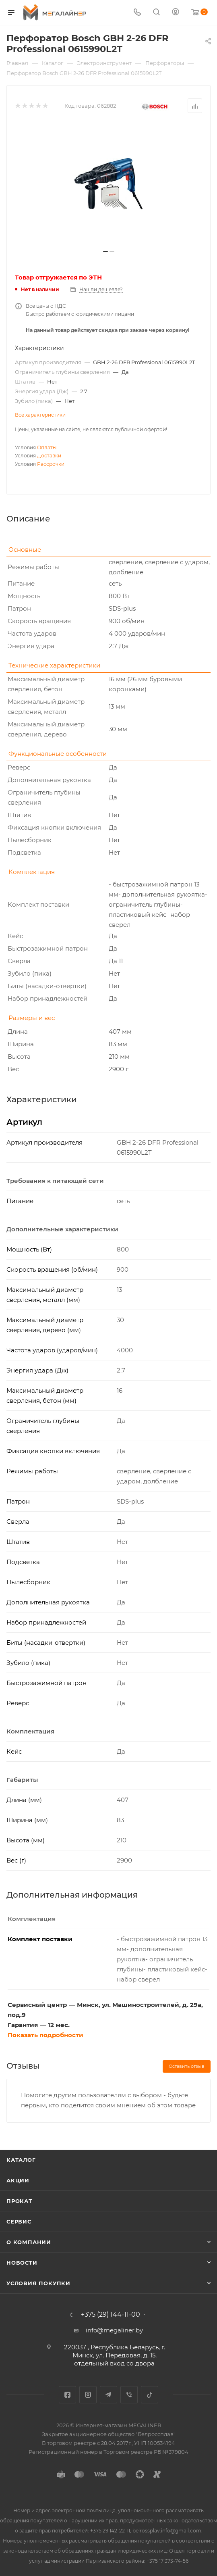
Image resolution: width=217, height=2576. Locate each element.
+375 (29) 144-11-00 (110, 2314)
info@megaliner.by (114, 2330)
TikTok (149, 2394)
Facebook (67, 2394)
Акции (17, 2180)
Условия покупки (38, 2283)
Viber (129, 2394)
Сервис (18, 2221)
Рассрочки (50, 464)
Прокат (19, 2201)
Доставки (49, 456)
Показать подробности (45, 2035)
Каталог (21, 2160)
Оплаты (46, 447)
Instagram (88, 2394)
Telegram (108, 2394)
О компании (28, 2242)
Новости (21, 2262)
